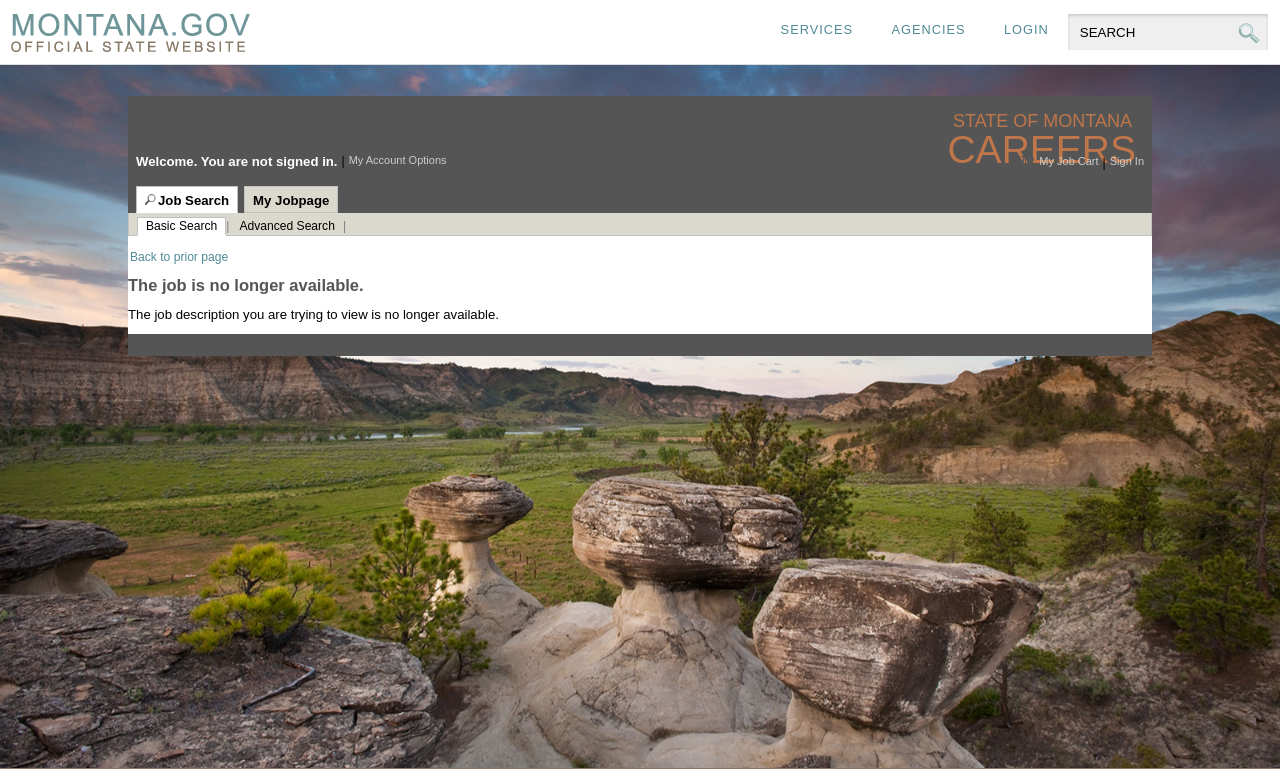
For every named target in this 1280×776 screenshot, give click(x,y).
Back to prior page (179, 257)
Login (1026, 29)
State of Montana (1044, 121)
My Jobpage (291, 200)
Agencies (928, 29)
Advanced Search (286, 226)
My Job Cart (1068, 161)
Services (817, 29)
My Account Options (398, 160)
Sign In (1127, 161)
